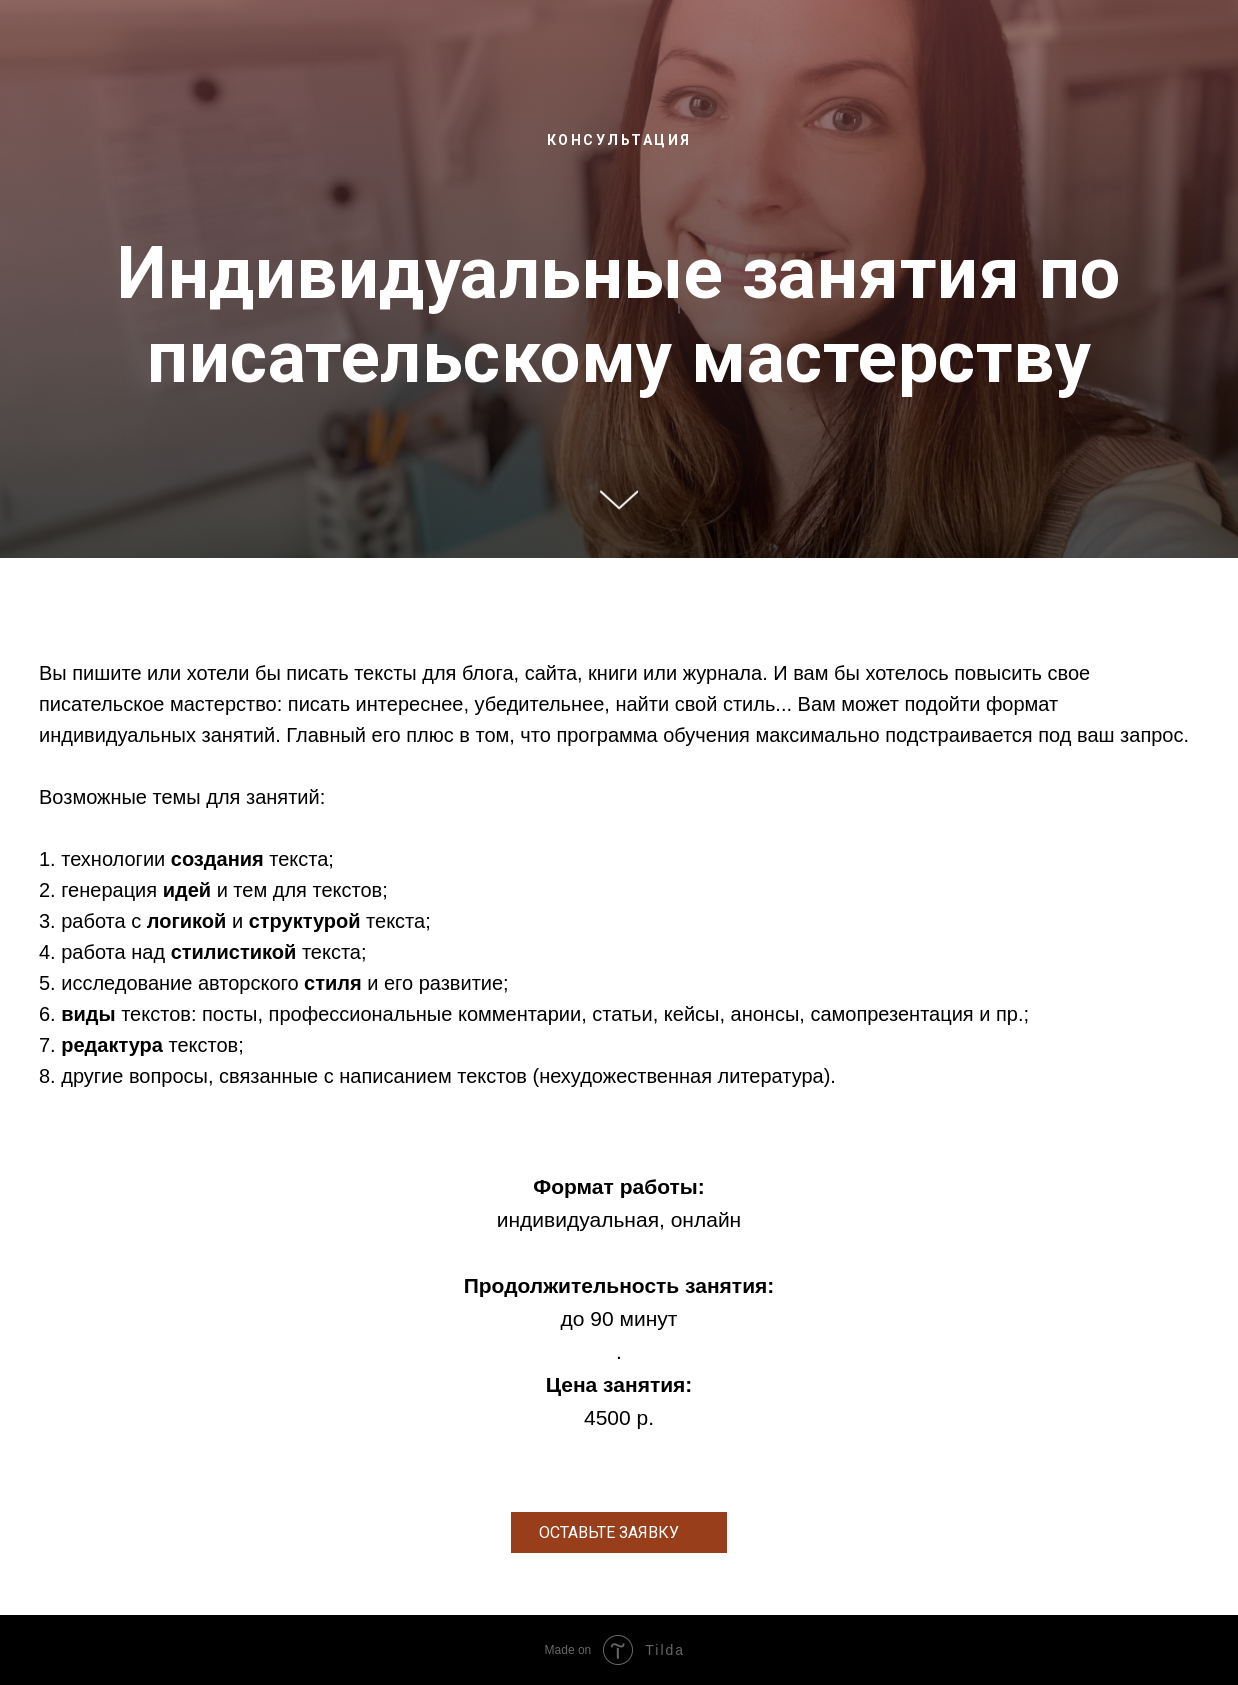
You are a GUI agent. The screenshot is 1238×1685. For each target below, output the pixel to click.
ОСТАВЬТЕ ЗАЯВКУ (609, 1532)
